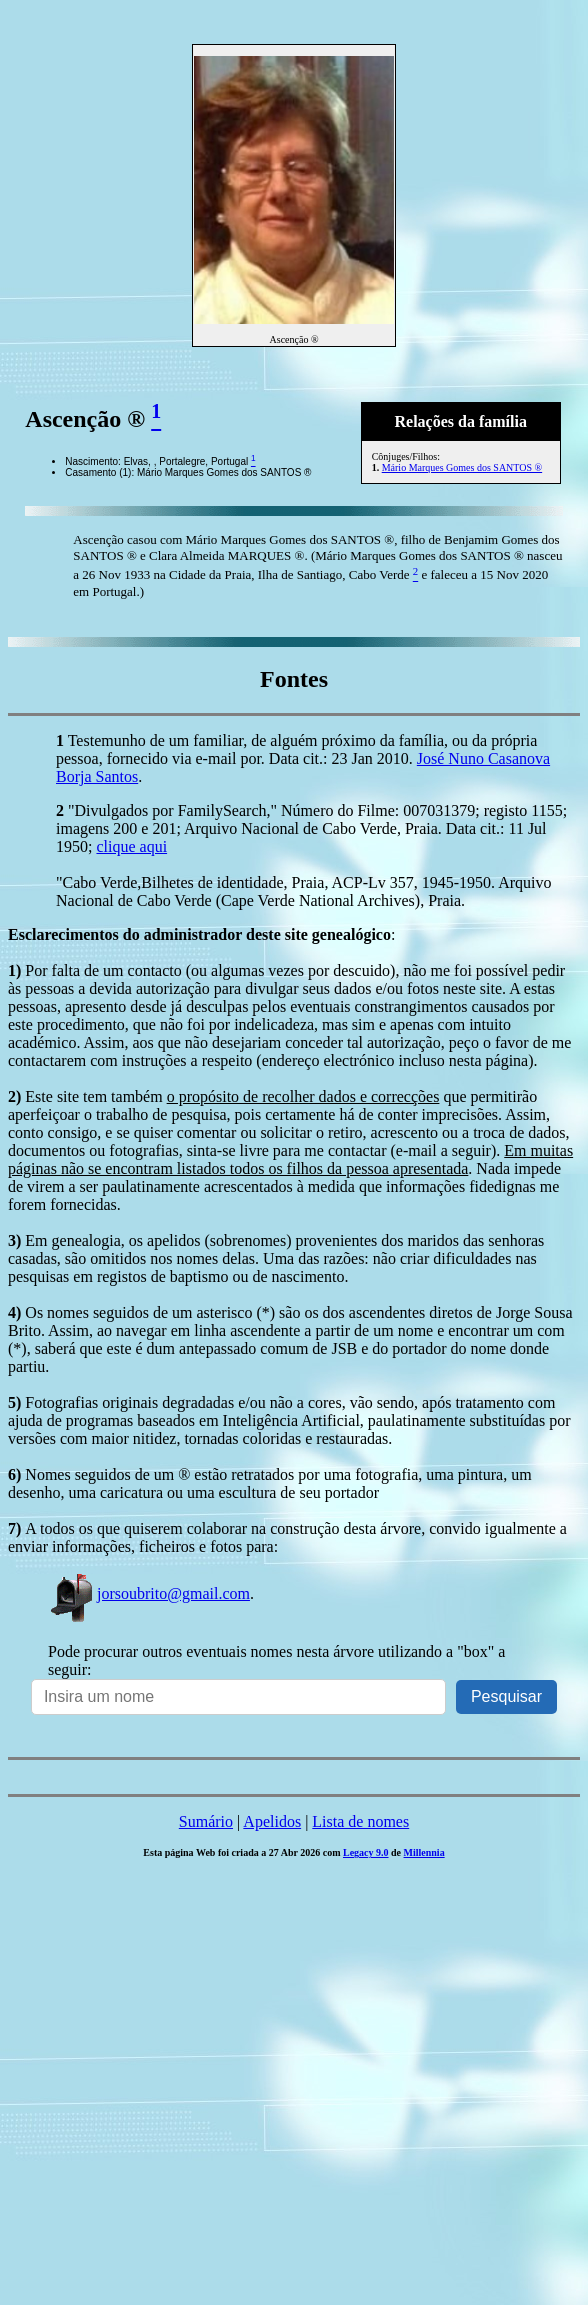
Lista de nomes (360, 1821)
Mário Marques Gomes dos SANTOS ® (462, 467)
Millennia (424, 1852)
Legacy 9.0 (366, 1852)
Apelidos (272, 1821)
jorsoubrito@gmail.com (149, 1593)
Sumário (206, 1821)
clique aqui (131, 846)
